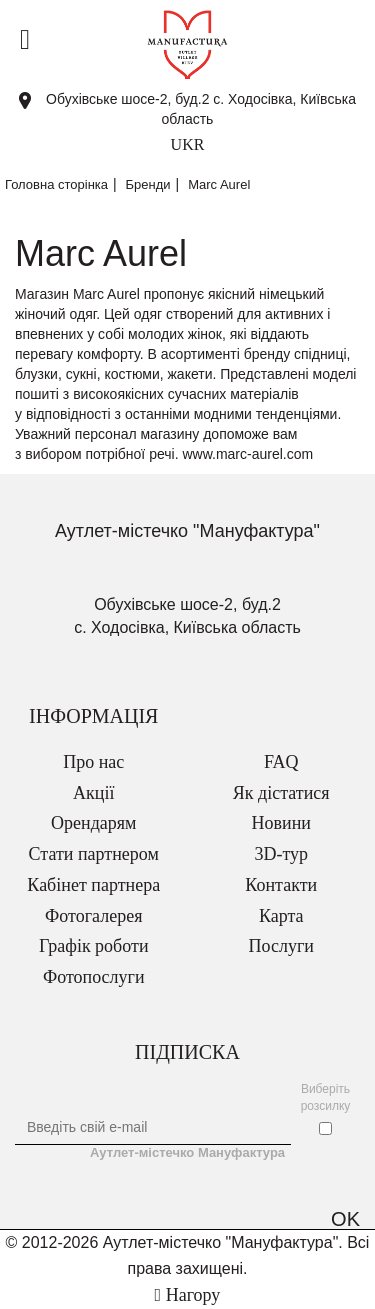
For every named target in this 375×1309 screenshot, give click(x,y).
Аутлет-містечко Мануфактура (187, 1152)
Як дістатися (281, 793)
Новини (281, 823)
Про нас (93, 762)
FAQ (281, 762)
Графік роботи (94, 946)
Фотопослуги (94, 977)
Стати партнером (94, 854)
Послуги (281, 946)
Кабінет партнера (93, 885)
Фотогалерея (93, 916)
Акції (93, 793)
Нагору (188, 1295)
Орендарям (93, 823)
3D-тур (281, 854)
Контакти (281, 885)
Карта (281, 916)
